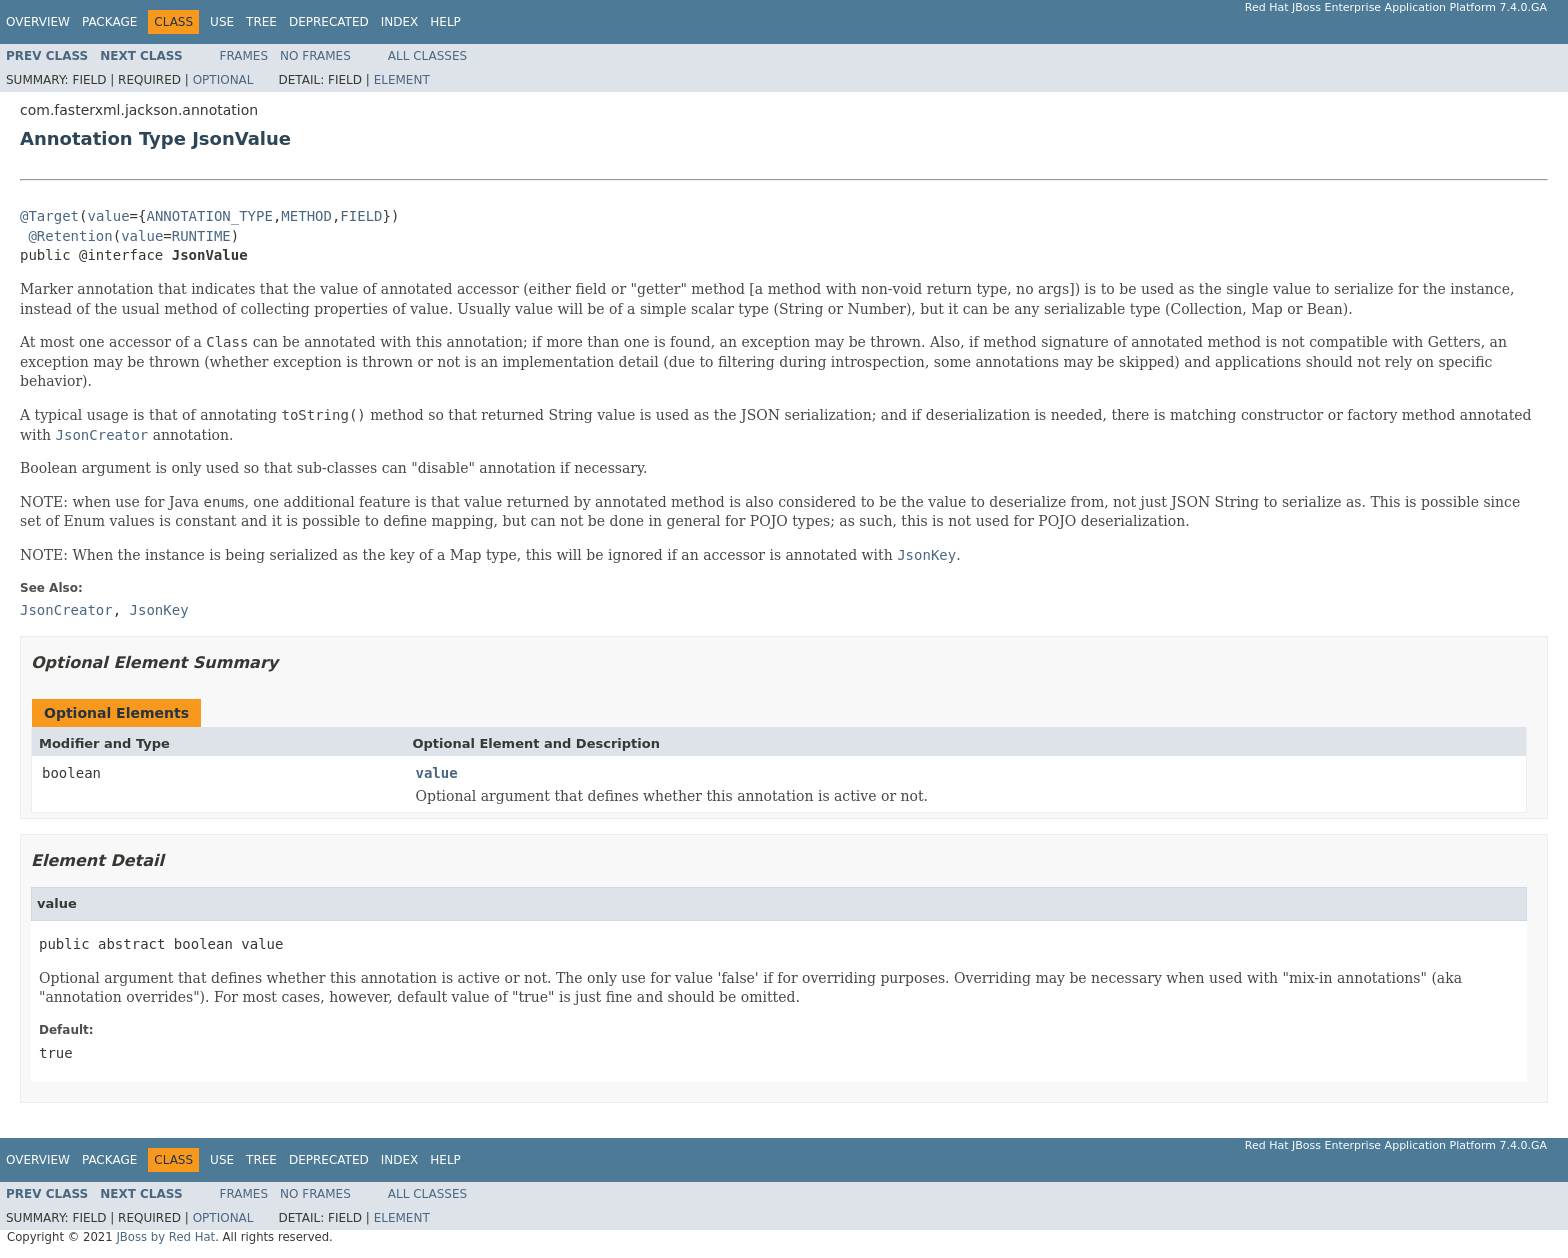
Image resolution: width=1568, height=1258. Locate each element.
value (108, 216)
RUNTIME (201, 236)
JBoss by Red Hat (165, 1237)
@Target (49, 216)
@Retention (70, 236)
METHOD (306, 216)
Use (222, 22)
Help (445, 22)
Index (400, 22)
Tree (261, 22)
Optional (223, 80)
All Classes (427, 56)
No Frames (315, 56)
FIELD (361, 216)
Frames (244, 56)
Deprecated (329, 22)
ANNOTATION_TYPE (209, 216)
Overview (38, 22)
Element (402, 80)
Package (109, 22)
